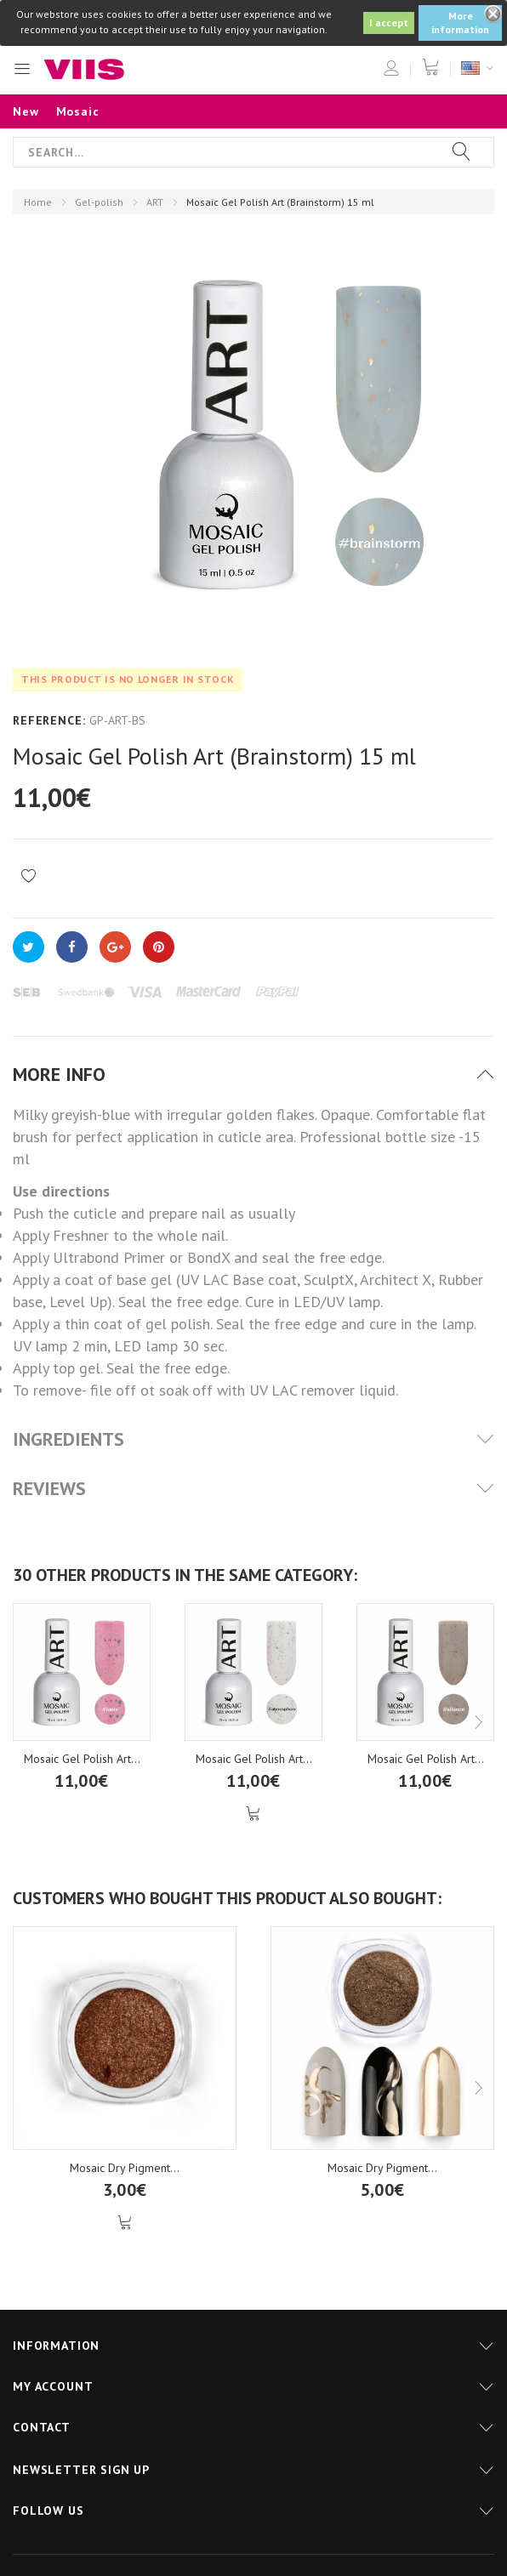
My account (53, 2386)
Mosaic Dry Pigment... (124, 2167)
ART (154, 202)
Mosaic (78, 111)
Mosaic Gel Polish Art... (82, 1758)
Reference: (49, 720)
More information (460, 22)
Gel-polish (99, 202)
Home (38, 202)
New (26, 111)
